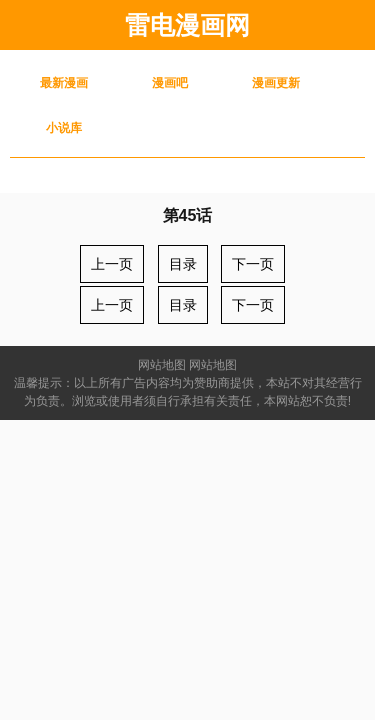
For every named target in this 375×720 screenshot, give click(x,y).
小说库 (64, 128)
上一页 (112, 264)
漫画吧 (170, 83)
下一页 (253, 264)
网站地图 (162, 365)
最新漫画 (64, 83)
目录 (183, 264)
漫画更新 (276, 83)
